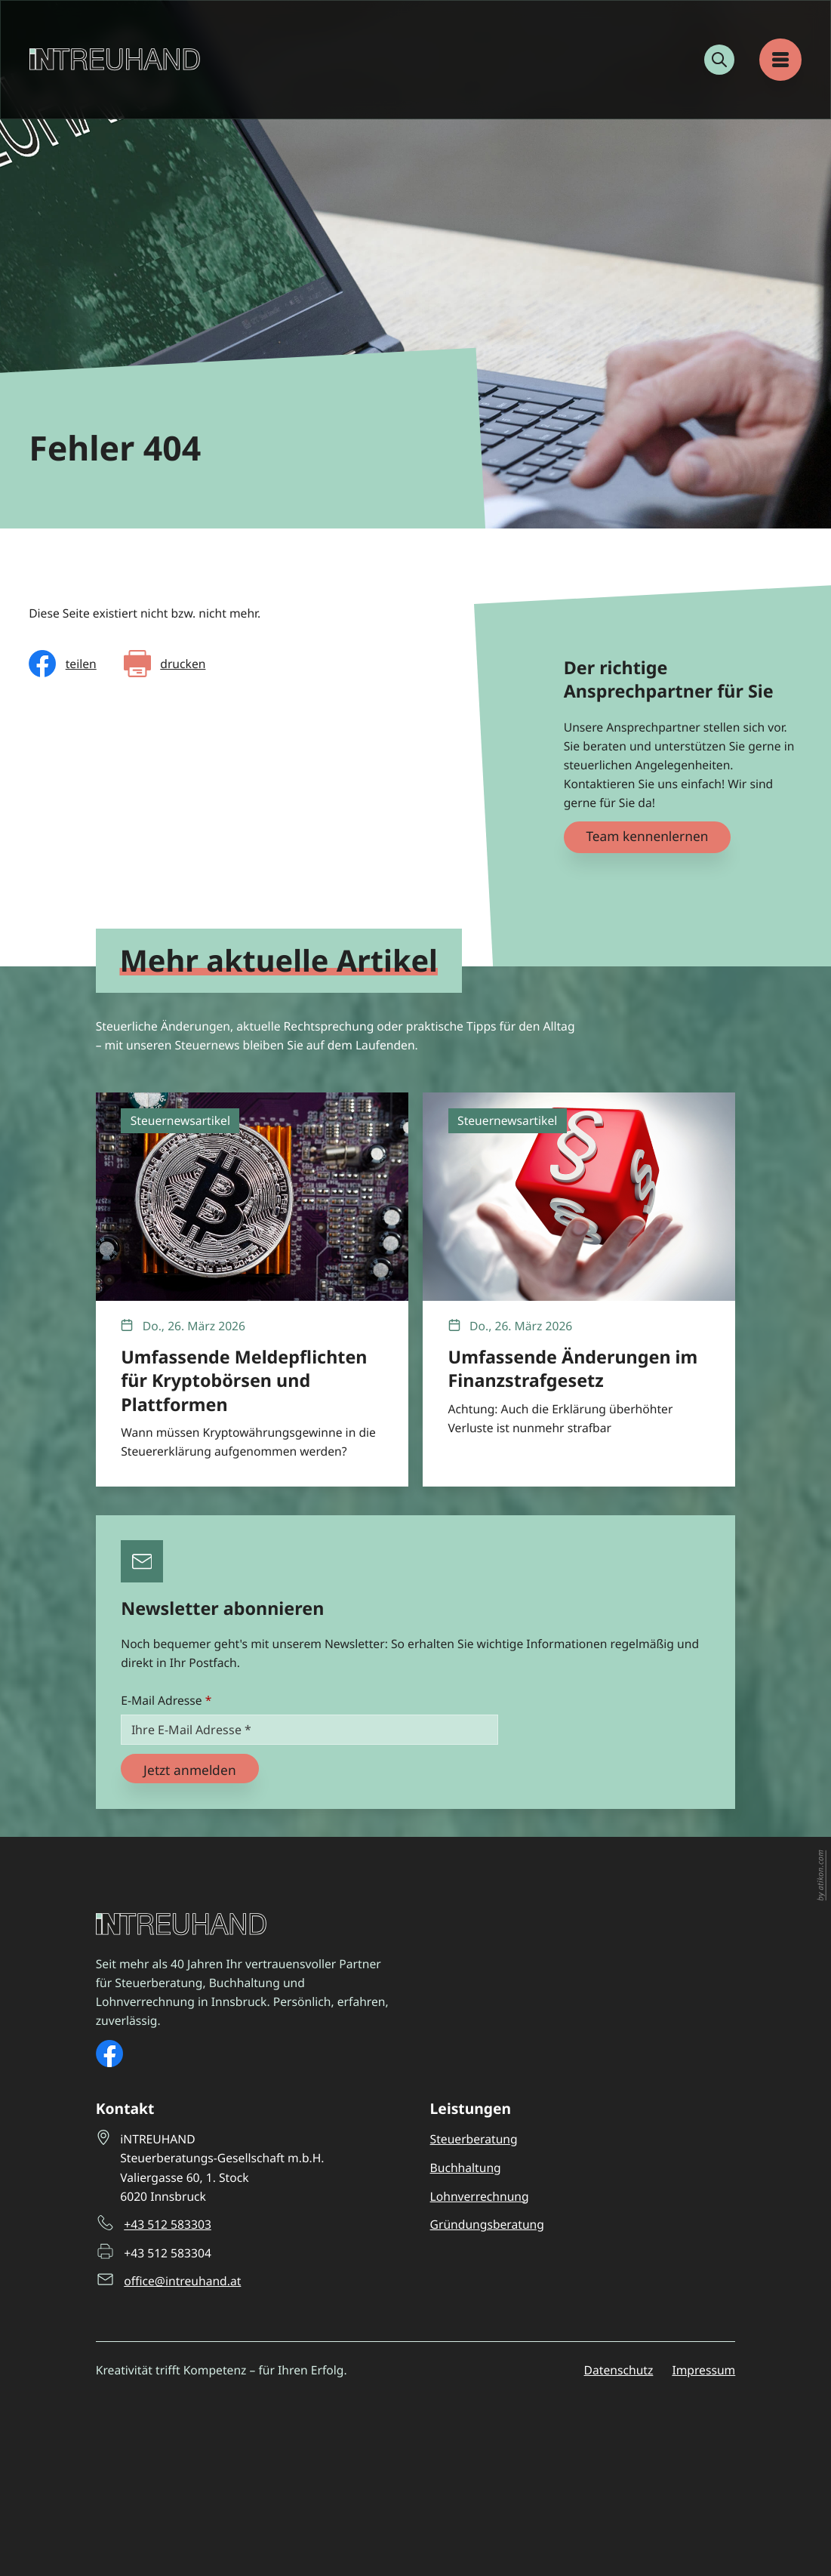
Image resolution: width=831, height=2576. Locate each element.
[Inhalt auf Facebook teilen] (63, 663)
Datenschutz (619, 2370)
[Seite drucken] (165, 663)
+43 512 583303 (167, 2223)
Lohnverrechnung (479, 2196)
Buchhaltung (465, 2167)
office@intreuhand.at (182, 2280)
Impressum (703, 2370)
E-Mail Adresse (166, 1700)
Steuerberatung (474, 2139)
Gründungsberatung (487, 2224)
